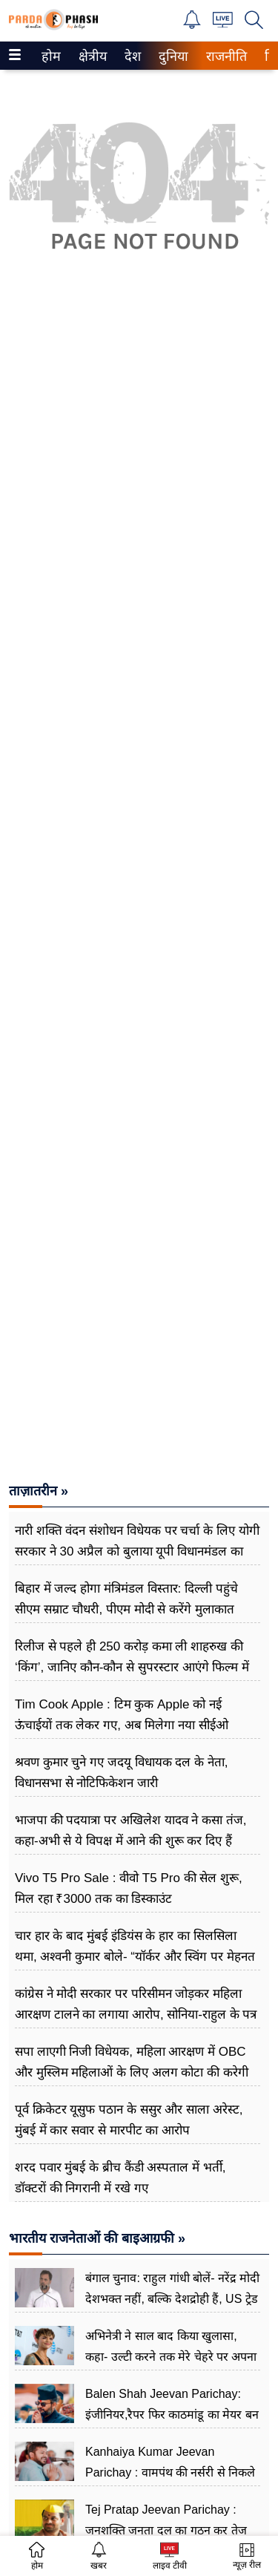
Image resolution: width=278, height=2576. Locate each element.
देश (132, 56)
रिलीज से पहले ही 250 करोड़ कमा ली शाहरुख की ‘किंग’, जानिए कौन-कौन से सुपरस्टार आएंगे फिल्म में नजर (132, 1667)
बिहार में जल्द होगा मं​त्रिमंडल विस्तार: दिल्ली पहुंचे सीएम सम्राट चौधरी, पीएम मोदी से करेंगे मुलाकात (126, 1599)
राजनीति (224, 56)
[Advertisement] (139, 736)
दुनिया (172, 56)
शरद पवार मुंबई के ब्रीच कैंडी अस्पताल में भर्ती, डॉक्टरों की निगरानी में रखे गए (120, 2177)
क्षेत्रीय (91, 56)
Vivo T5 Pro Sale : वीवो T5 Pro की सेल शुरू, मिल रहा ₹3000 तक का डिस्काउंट (128, 1888)
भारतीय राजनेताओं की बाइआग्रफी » (97, 2238)
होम (50, 56)
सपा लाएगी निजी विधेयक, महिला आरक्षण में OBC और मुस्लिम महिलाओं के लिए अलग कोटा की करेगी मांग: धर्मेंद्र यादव (131, 2072)
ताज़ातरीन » (38, 1491)
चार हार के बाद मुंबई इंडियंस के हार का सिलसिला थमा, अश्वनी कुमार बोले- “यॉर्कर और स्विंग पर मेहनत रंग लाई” (135, 1957)
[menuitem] (51, 56)
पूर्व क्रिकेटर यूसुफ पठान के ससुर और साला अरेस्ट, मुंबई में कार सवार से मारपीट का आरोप (129, 2120)
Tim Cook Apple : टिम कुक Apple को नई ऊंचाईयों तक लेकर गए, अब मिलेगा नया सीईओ (121, 1714)
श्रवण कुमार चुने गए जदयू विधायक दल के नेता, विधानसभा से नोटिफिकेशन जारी (121, 1772)
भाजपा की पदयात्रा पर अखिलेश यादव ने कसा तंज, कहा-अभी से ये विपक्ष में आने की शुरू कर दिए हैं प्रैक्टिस (131, 1841)
